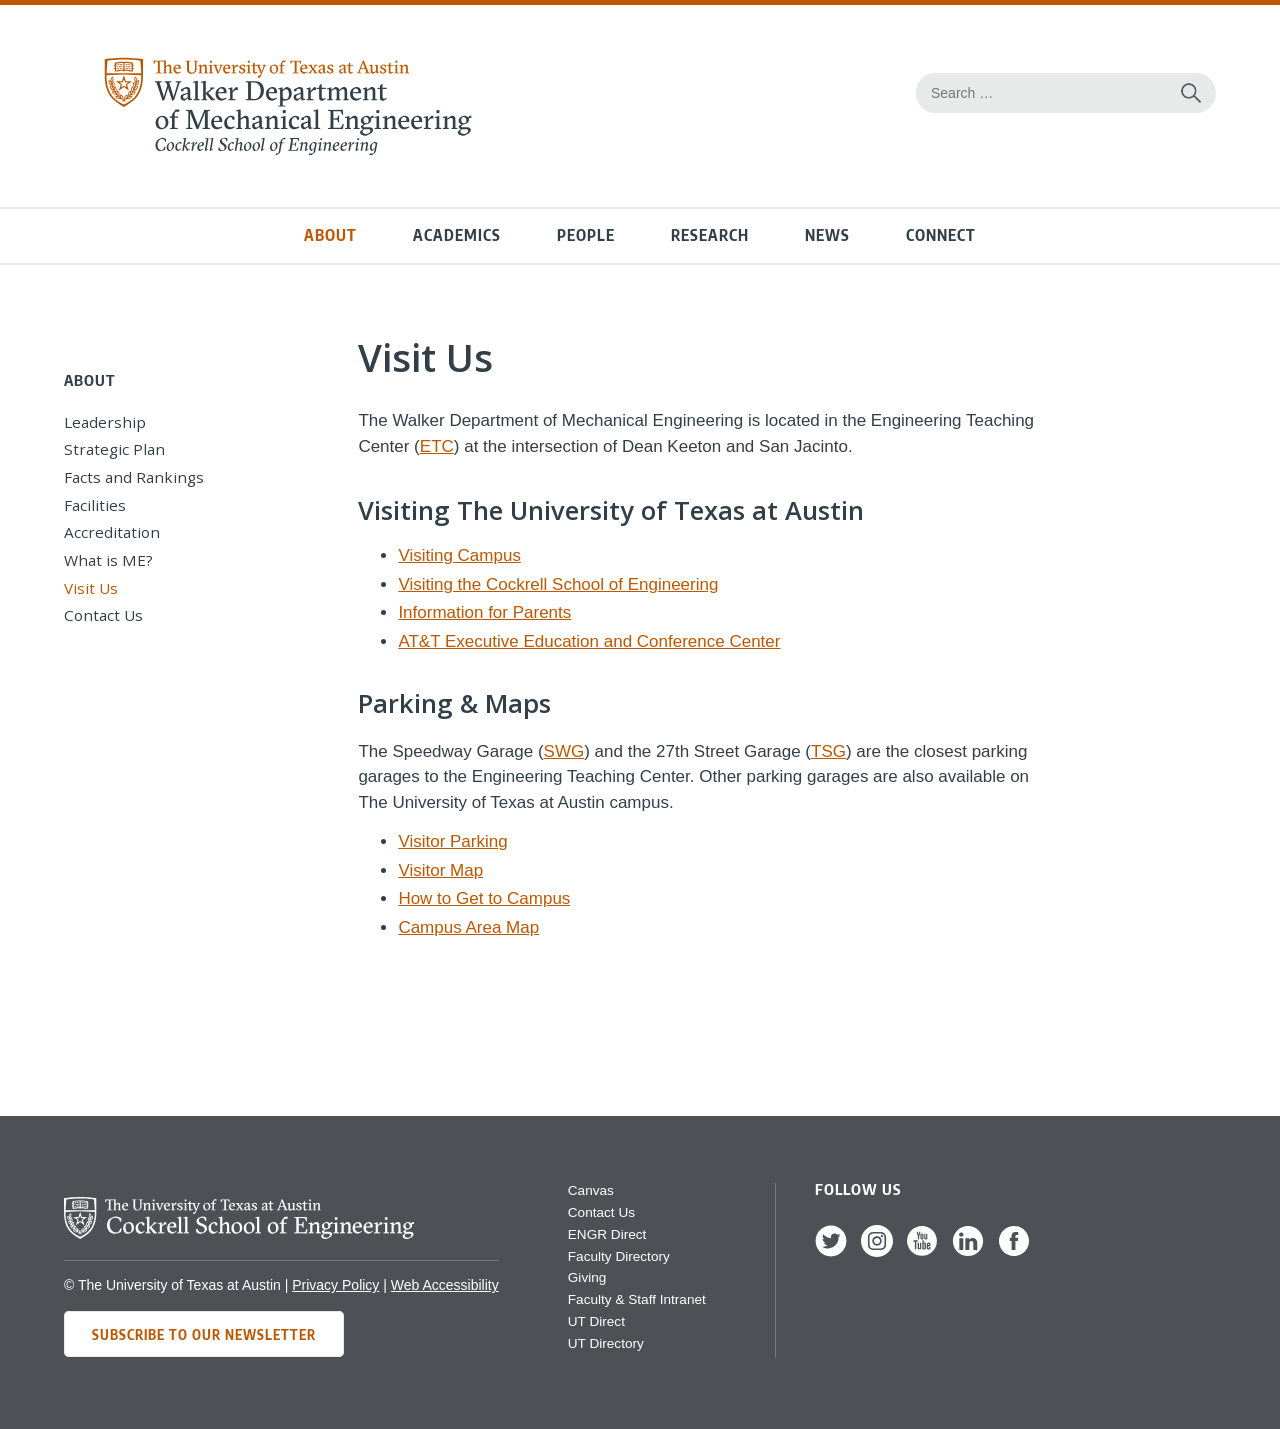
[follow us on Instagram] (877, 1252)
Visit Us (91, 588)
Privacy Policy (335, 1285)
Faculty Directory (619, 1256)
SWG (564, 751)
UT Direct (596, 1321)
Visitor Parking (452, 841)
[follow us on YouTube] (922, 1252)
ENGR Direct (607, 1234)
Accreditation (112, 532)
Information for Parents (484, 612)
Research (710, 235)
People (586, 235)
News (827, 235)
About (330, 235)
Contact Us (103, 615)
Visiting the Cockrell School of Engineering (558, 584)
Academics (457, 235)
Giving (587, 1277)
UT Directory (606, 1343)
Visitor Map (440, 870)
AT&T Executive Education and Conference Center (589, 641)
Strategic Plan (114, 449)
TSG (828, 751)
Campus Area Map (468, 927)
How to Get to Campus (484, 898)
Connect (941, 235)
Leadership (105, 422)
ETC (437, 446)
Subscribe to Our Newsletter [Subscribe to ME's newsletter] (204, 1333)
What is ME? (108, 560)
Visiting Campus (459, 555)
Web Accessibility (445, 1285)
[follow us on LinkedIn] (968, 1252)
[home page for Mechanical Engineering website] (287, 150)
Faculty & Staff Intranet (637, 1299)
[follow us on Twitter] (831, 1252)
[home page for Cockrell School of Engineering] (239, 1233)
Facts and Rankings (134, 477)
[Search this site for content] (1191, 93)
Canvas (591, 1190)
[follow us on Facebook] (1014, 1252)
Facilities (95, 505)
